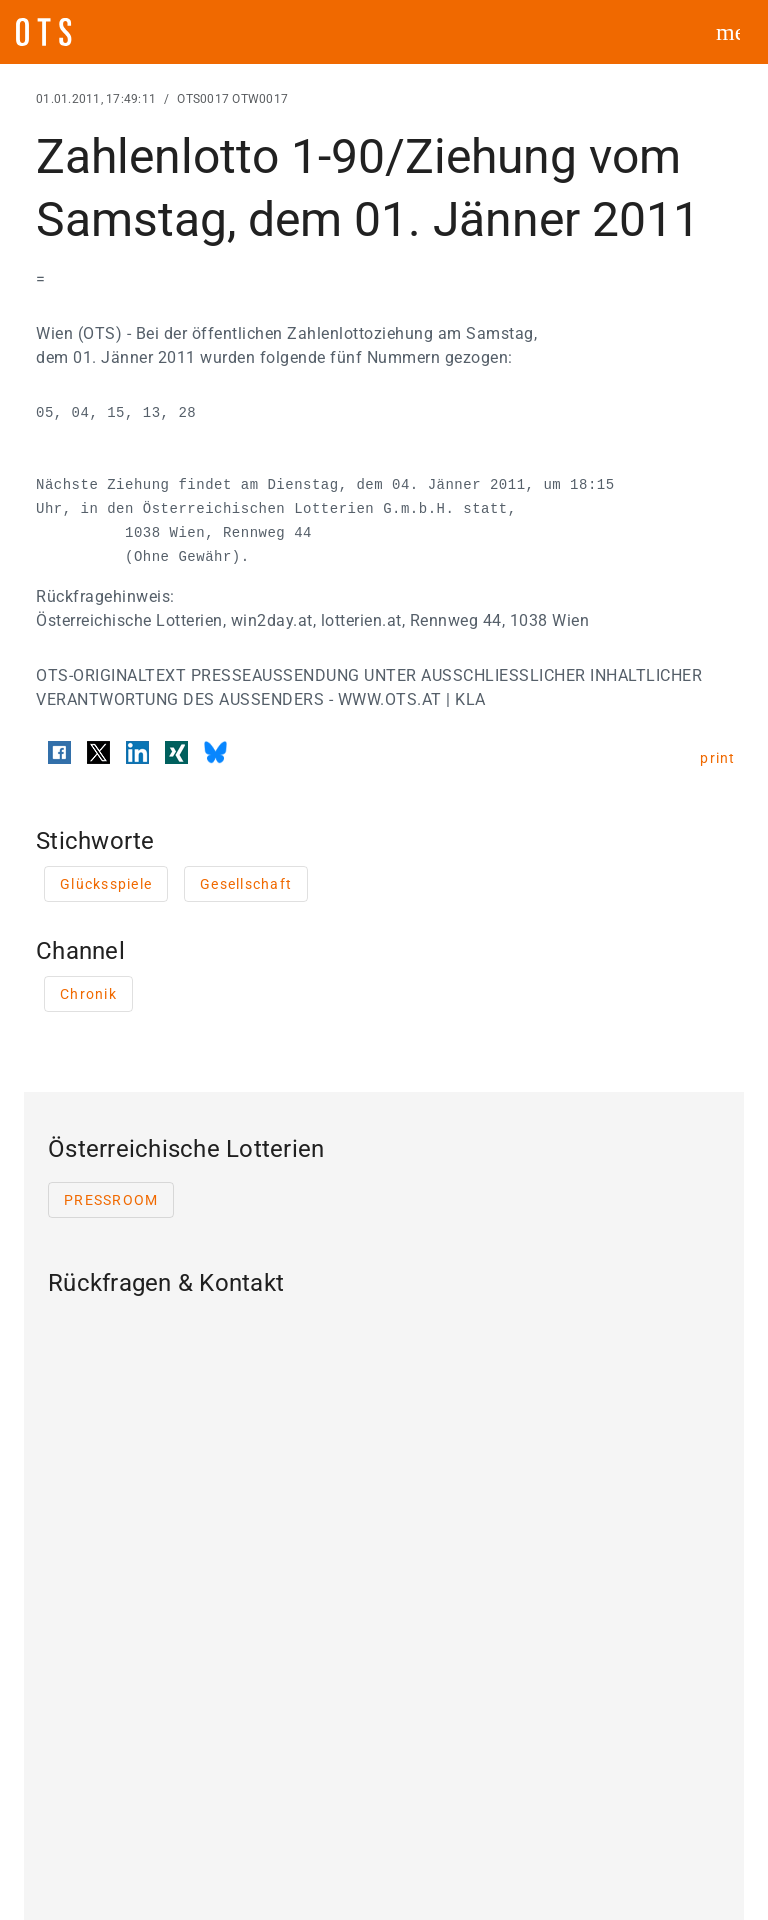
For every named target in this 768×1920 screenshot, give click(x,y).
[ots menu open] (728, 32)
